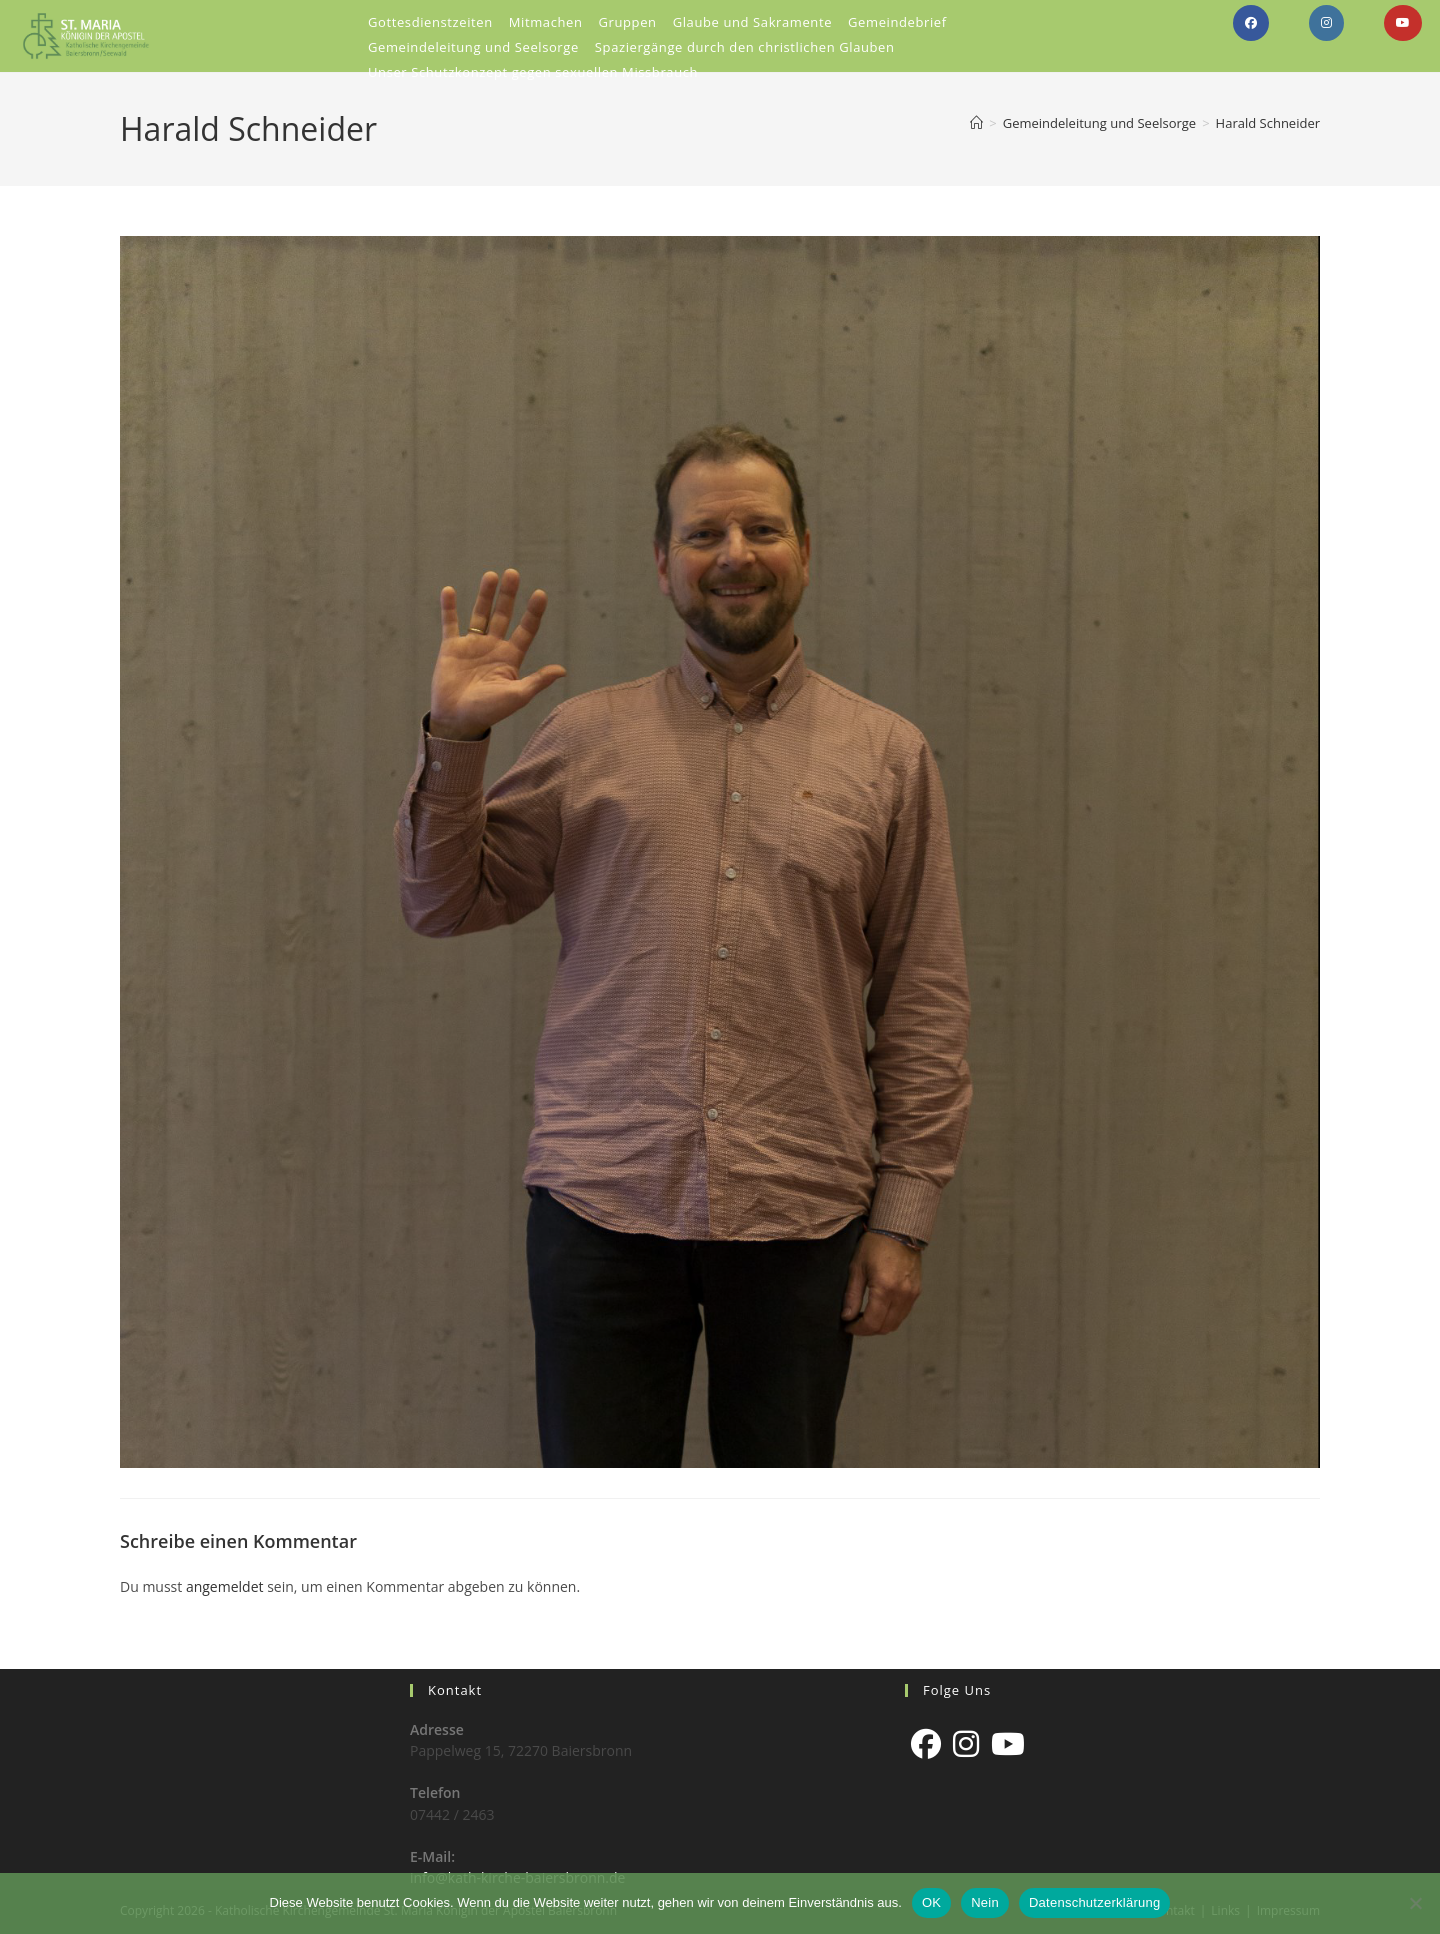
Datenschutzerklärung (1094, 1902)
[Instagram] (966, 1744)
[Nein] (1415, 1903)
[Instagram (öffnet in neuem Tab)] (1326, 23)
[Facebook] (926, 1744)
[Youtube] (1008, 1744)
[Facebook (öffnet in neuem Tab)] (1251, 23)
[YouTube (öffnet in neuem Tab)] (1403, 23)
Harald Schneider (1268, 123)
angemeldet (225, 1586)
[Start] (976, 123)
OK (931, 1902)
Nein (985, 1902)
